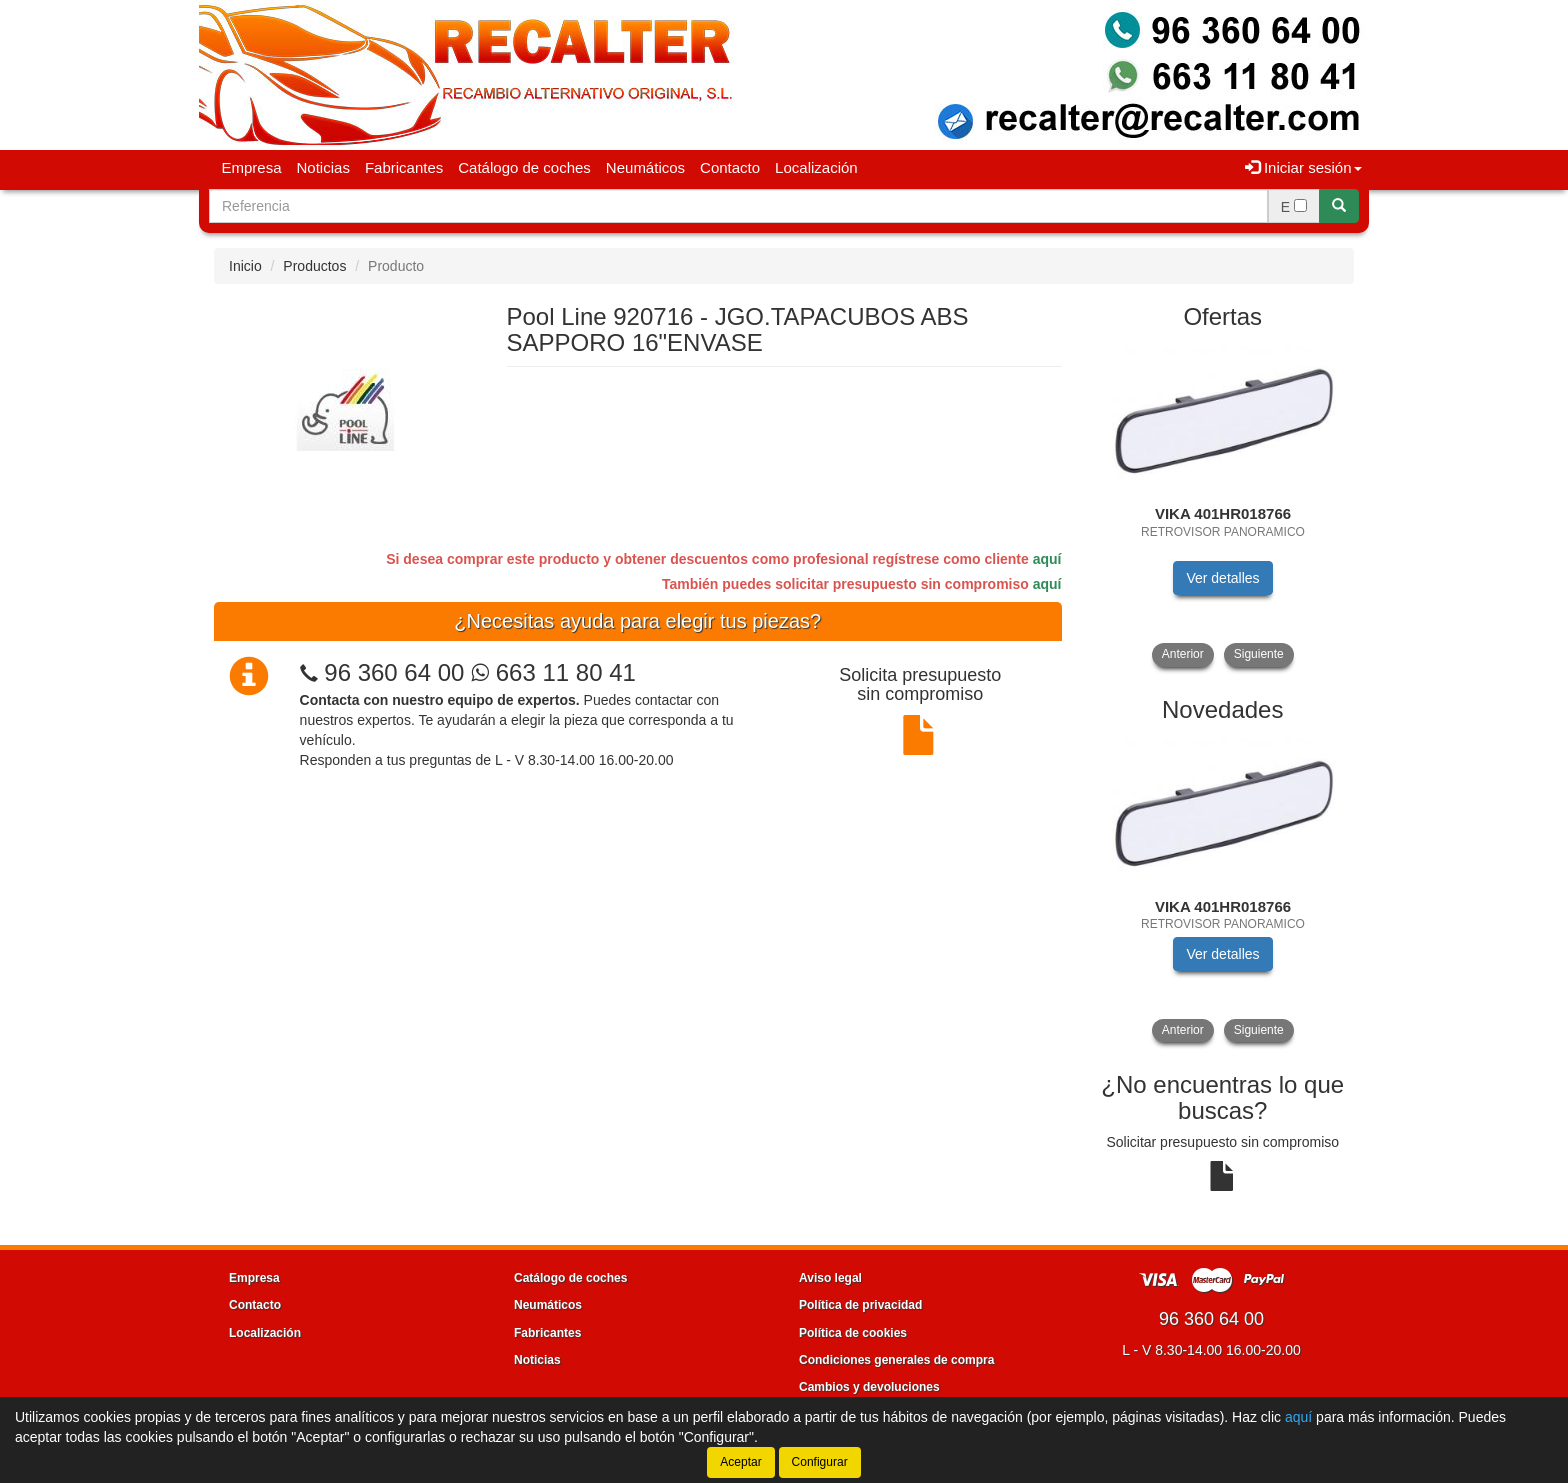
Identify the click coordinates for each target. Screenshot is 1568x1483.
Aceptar (740, 1462)
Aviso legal (830, 1278)
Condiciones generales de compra (896, 1360)
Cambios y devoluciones (869, 1387)
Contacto (730, 167)
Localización (816, 167)
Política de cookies (853, 1333)
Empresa (252, 167)
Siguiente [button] (1259, 654)
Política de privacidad (860, 1305)
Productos (314, 266)
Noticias (323, 167)
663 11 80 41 (553, 672)
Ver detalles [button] (1222, 578)
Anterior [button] (1183, 654)
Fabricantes (404, 167)
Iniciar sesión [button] (1303, 167)
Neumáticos (645, 167)
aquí (1047, 559)
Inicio (245, 266)
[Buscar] (1339, 206)
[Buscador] (738, 206)
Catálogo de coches (524, 167)
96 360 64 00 (394, 672)
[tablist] (1223, 505)
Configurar (820, 1462)
